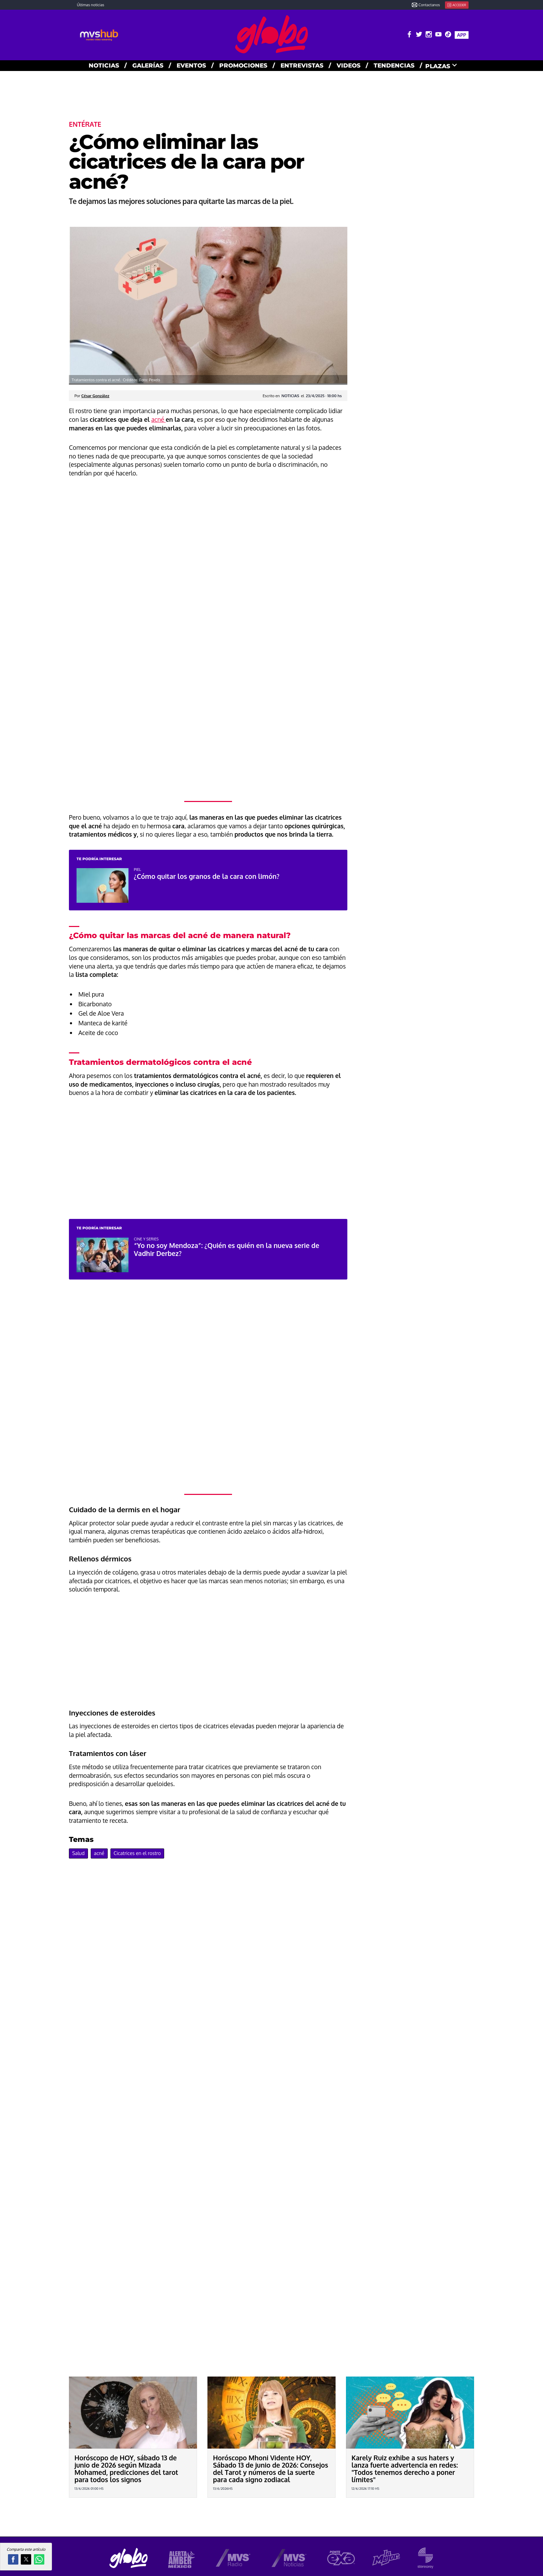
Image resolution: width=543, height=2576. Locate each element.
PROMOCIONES (243, 65)
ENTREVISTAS (302, 65)
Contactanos (426, 5)
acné (158, 419)
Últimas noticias (90, 4)
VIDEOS (348, 65)
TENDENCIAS (394, 65)
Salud (78, 1853)
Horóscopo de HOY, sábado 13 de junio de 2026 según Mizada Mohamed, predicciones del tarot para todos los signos (126, 2468)
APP (461, 35)
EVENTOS (191, 65)
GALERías (147, 65)
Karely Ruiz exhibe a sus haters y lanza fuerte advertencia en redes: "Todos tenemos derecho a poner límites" (404, 2468)
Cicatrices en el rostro (137, 1853)
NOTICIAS (104, 65)
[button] (13, 2559)
